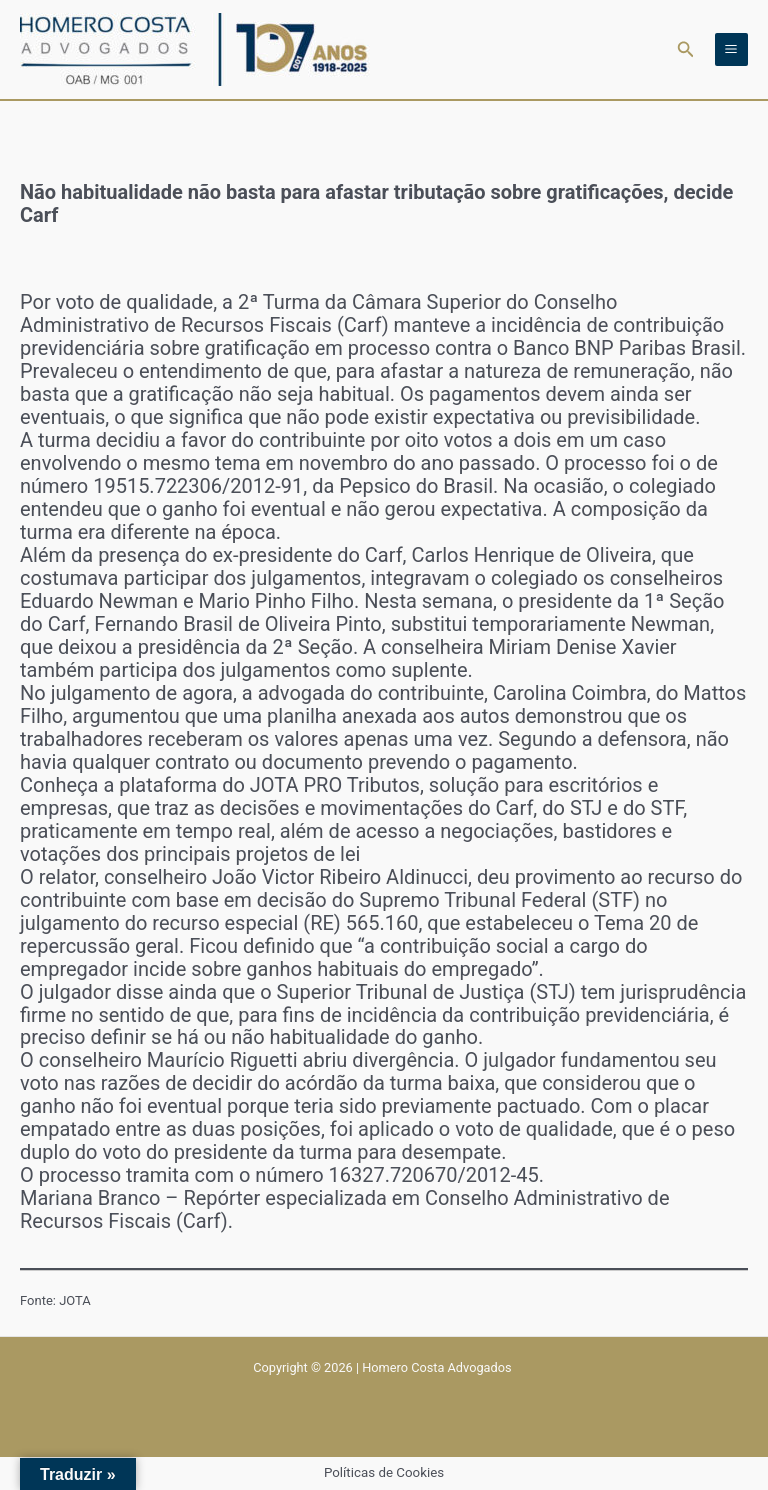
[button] (686, 49)
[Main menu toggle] (731, 49)
